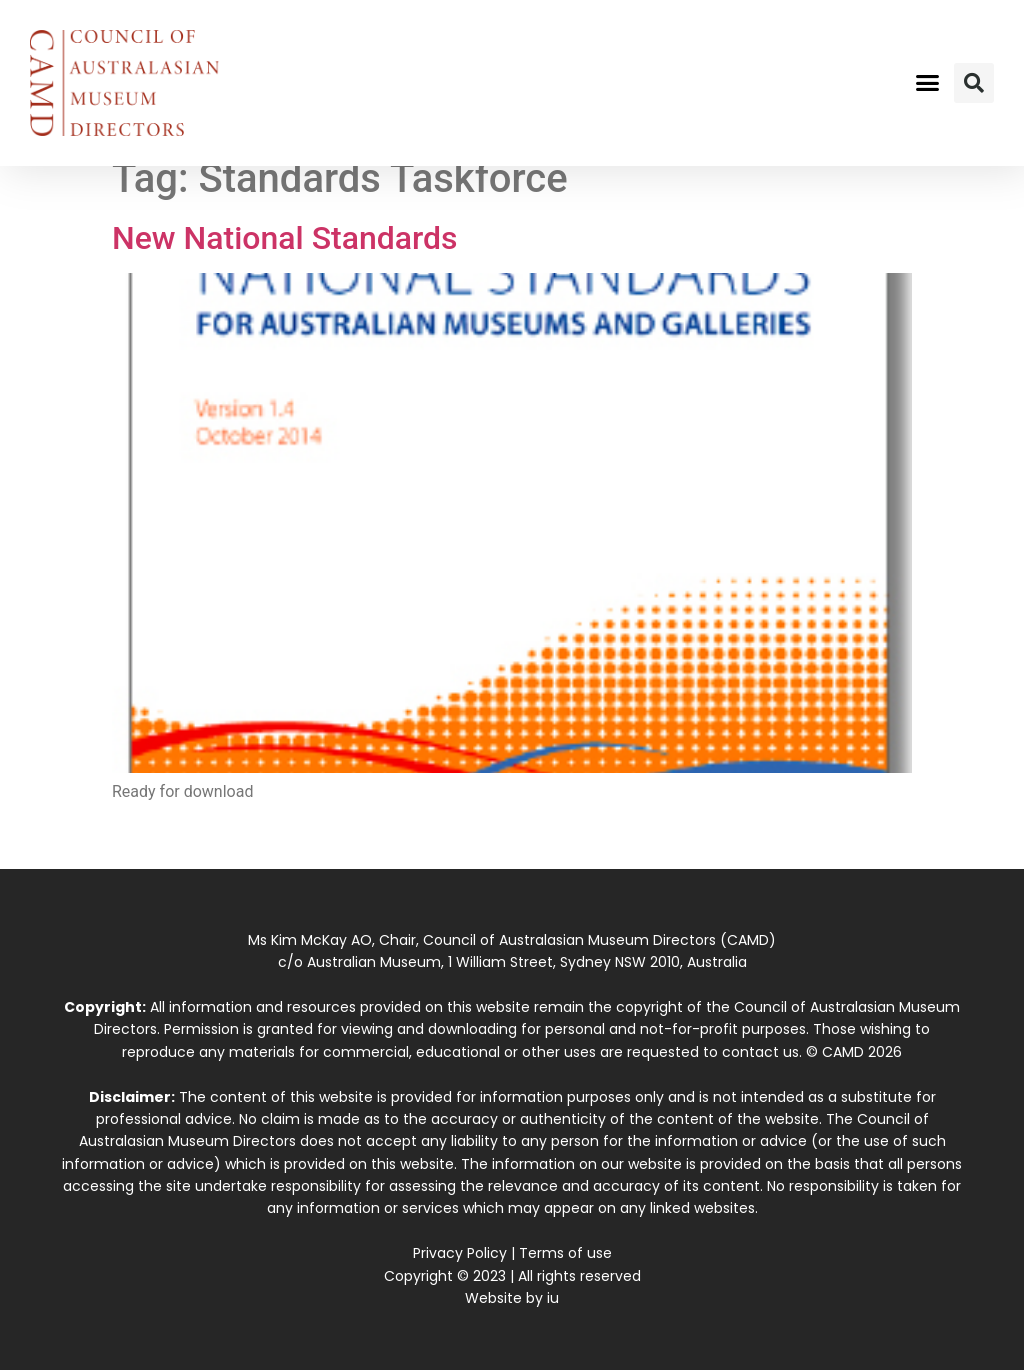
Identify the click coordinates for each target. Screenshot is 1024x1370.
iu (553, 1298)
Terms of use (565, 1253)
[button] (927, 83)
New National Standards (285, 238)
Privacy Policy (460, 1253)
